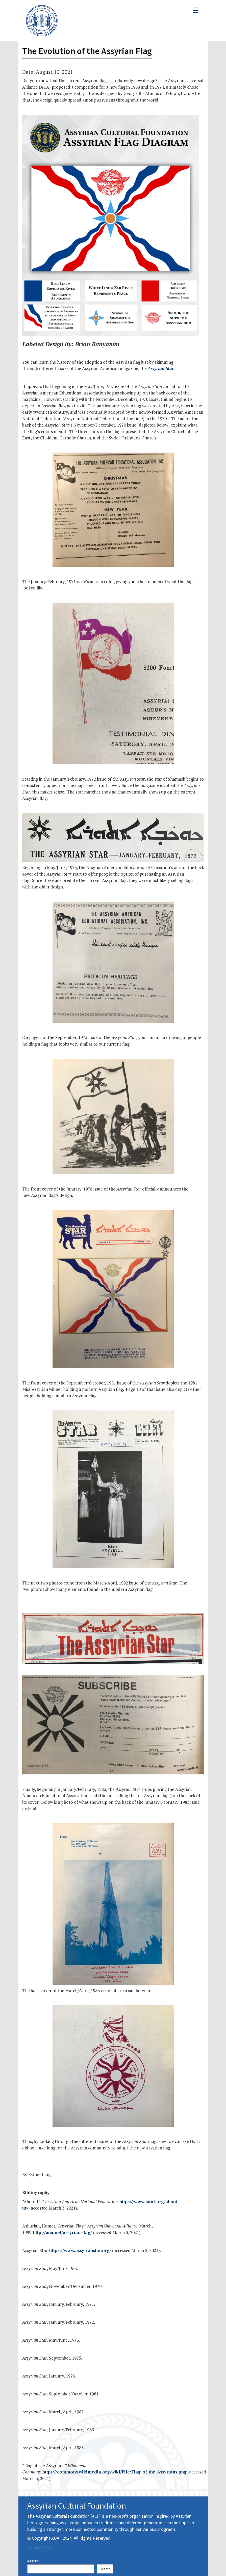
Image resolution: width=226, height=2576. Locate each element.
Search (33, 2560)
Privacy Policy (40, 2547)
